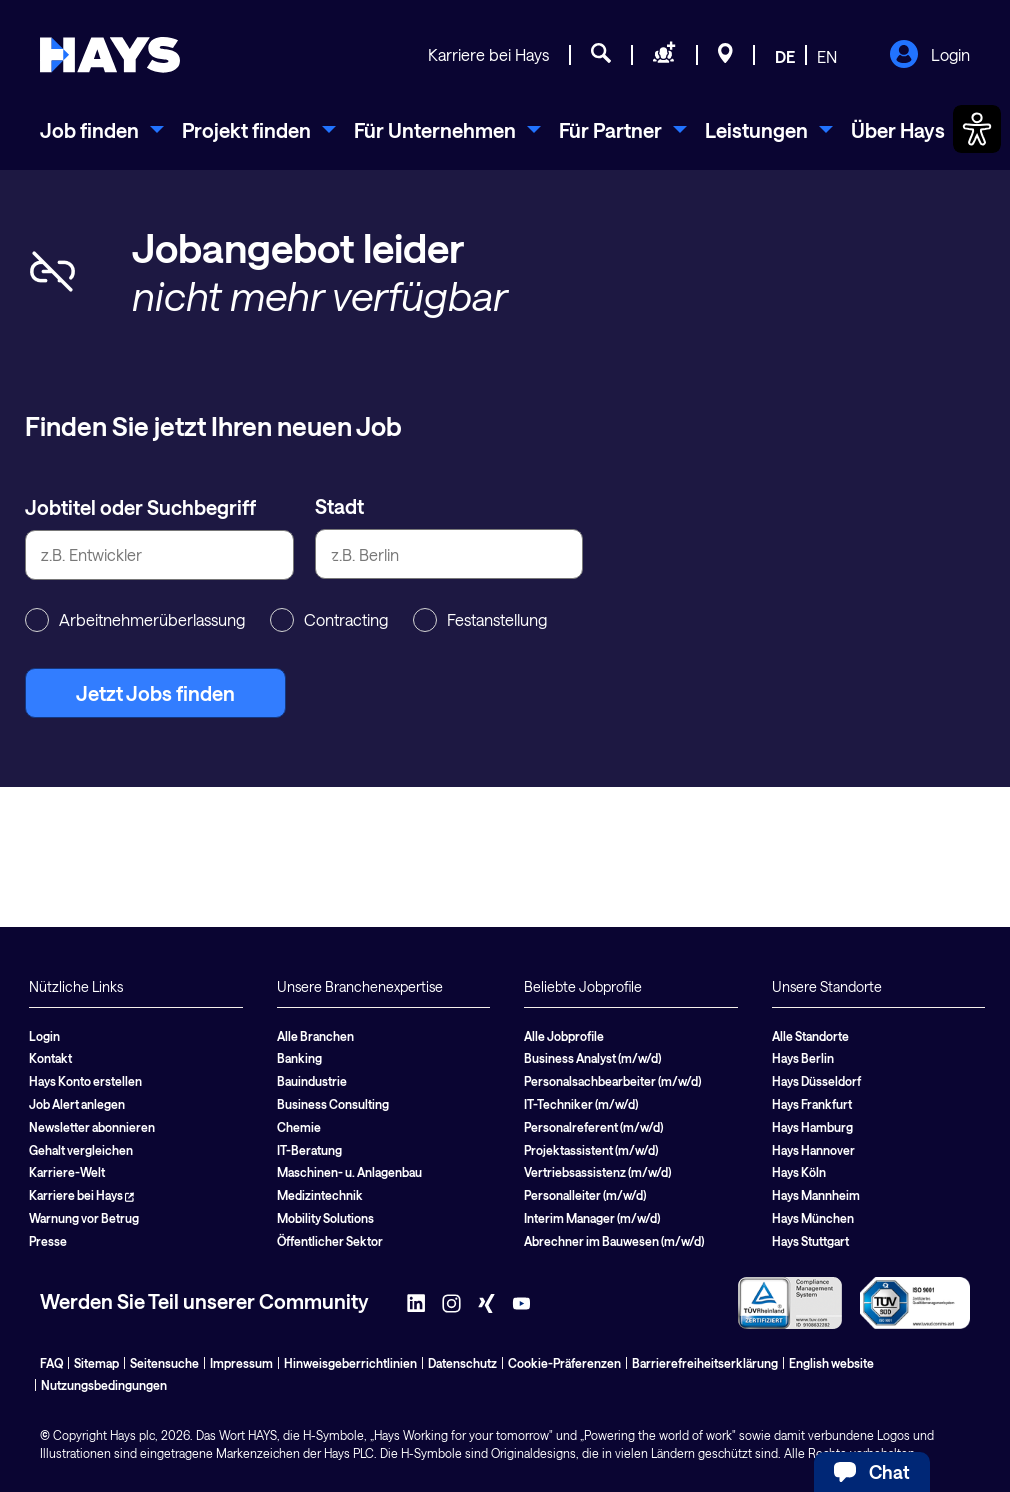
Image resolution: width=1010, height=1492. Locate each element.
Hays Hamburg (812, 1127)
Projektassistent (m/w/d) (591, 1150)
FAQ (51, 1363)
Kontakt (50, 1058)
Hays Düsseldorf (816, 1081)
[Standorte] (725, 56)
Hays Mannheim (816, 1195)
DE (785, 56)
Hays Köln (799, 1172)
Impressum (241, 1363)
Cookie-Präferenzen (564, 1363)
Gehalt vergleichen (81, 1150)
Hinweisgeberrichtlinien (350, 1363)
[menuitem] (102, 130)
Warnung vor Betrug (84, 1218)
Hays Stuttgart (810, 1241)
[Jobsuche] (601, 56)
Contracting (329, 620)
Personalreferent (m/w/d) (593, 1127)
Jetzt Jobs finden (155, 693)
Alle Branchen (315, 1036)
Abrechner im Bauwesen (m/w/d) (614, 1241)
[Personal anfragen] (664, 56)
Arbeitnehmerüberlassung (135, 620)
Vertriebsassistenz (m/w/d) (597, 1172)
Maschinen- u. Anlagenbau (349, 1172)
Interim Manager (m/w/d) (592, 1218)
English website (831, 1363)
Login (929, 56)
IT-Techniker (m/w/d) (581, 1104)
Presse (48, 1241)
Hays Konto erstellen (85, 1081)
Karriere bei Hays (488, 54)
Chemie (299, 1127)
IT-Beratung (309, 1150)
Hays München (813, 1218)
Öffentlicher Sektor (330, 1241)
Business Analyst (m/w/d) (592, 1058)
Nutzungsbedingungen (104, 1385)
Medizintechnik (320, 1195)
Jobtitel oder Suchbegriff (140, 507)
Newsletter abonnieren (92, 1127)
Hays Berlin (803, 1058)
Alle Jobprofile (564, 1036)
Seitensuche (164, 1363)
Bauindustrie (312, 1081)
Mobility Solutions (325, 1218)
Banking (299, 1058)
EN (827, 56)
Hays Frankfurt (812, 1104)
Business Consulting (333, 1104)
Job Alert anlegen (77, 1104)
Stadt (339, 506)
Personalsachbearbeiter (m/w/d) (612, 1081)
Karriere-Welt (67, 1172)
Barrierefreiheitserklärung (705, 1363)
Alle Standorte (810, 1036)
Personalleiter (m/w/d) (585, 1195)
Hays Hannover (813, 1150)
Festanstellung (480, 620)
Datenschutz (462, 1363)
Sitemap (96, 1363)
